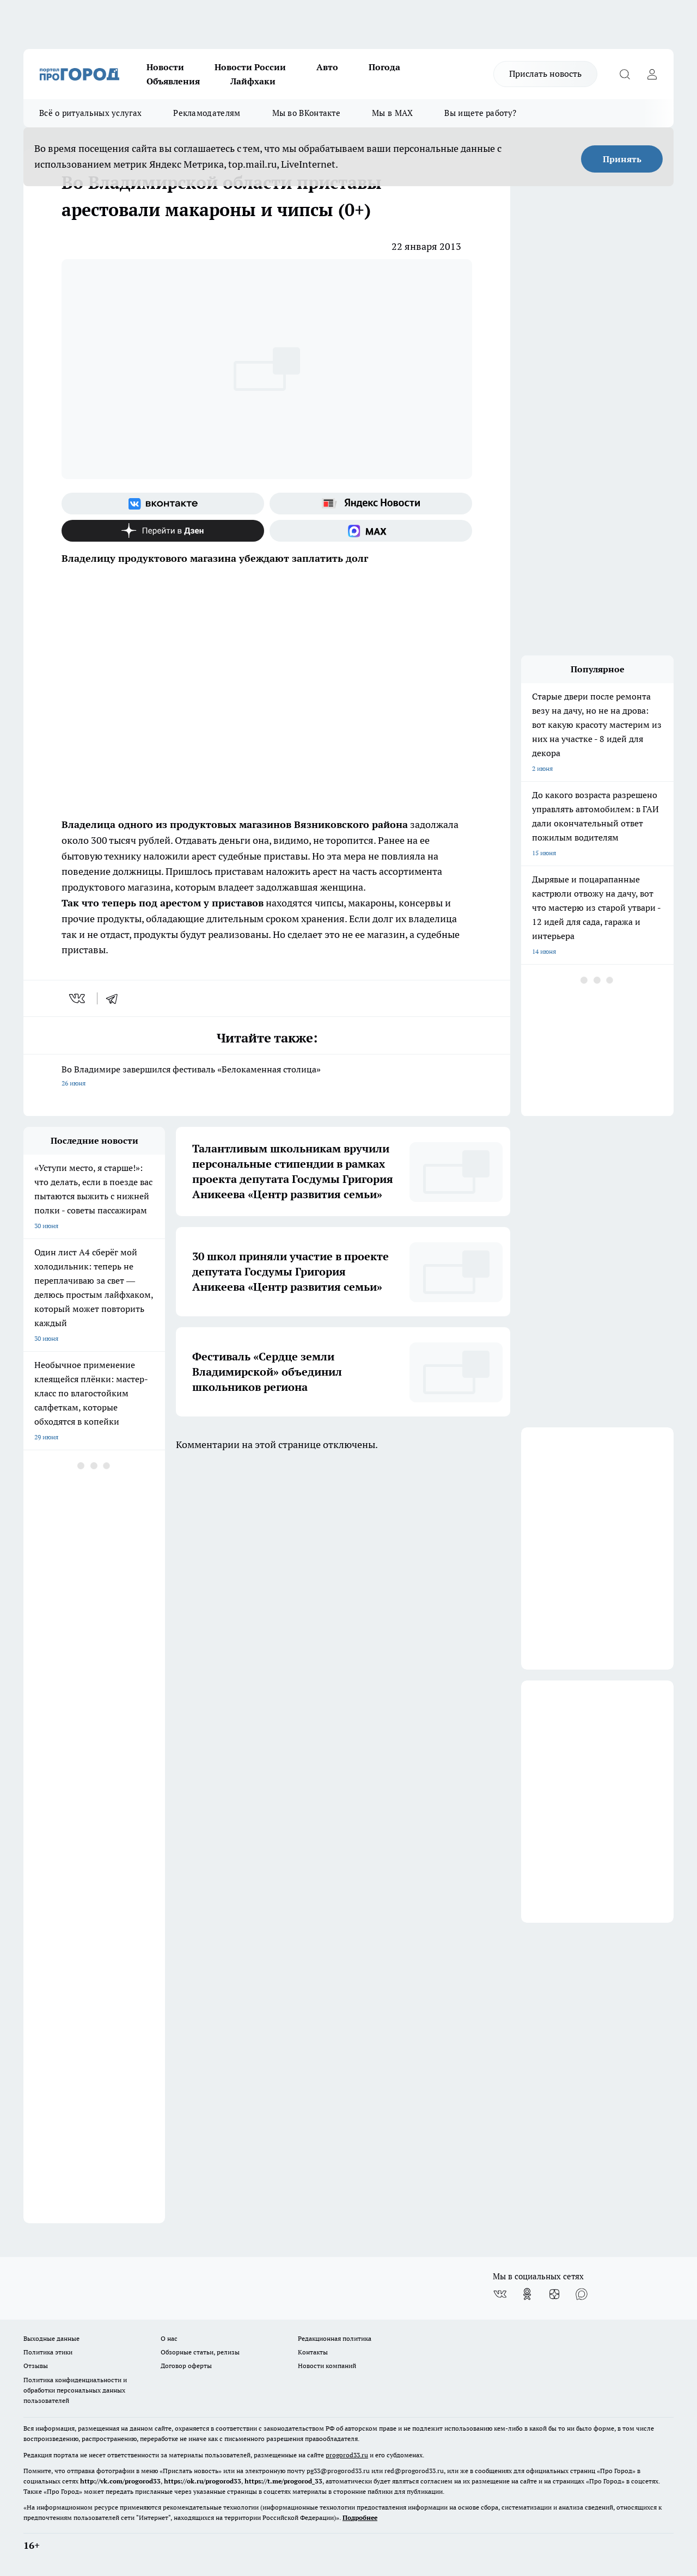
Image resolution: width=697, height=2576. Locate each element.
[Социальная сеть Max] (371, 531)
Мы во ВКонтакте (306, 113)
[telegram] (115, 998)
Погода (384, 67)
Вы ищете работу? (480, 113)
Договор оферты (186, 2366)
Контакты (313, 2352)
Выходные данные (51, 2338)
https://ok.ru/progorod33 (202, 2481)
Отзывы (35, 2366)
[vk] (78, 998)
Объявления (173, 81)
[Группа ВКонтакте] (163, 503)
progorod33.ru (347, 2455)
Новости (165, 67)
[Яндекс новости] (371, 503)
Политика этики (47, 2352)
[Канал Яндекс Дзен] (163, 531)
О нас (169, 2338)
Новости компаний (327, 2366)
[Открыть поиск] (624, 74)
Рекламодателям (206, 113)
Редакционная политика (334, 2338)
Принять (622, 159)
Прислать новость (545, 73)
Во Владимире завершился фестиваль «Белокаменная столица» (267, 1077)
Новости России (250, 67)
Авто (327, 67)
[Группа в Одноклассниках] (527, 2294)
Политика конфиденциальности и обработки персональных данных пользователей (75, 2390)
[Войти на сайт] (652, 74)
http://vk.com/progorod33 (120, 2481)
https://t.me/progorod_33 (283, 2481)
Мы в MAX (392, 113)
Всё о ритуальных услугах (90, 113)
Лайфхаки (253, 81)
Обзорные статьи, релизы (200, 2352)
